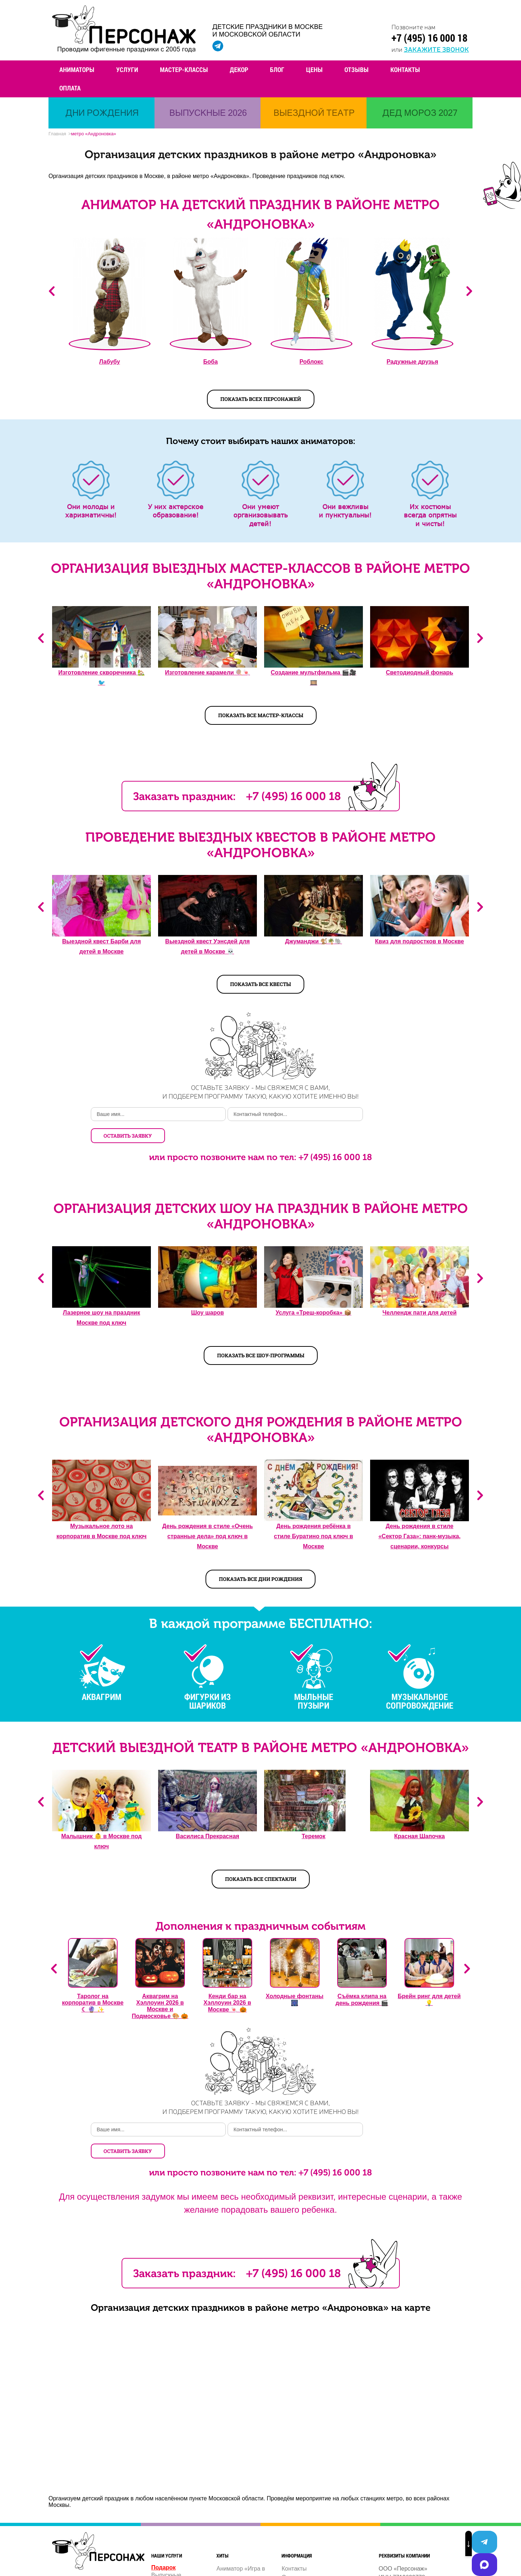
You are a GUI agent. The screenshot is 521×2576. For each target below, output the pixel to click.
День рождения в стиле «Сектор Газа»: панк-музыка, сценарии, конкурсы (419, 1517)
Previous (52, 293)
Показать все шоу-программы (260, 1336)
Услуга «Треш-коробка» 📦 (313, 1294)
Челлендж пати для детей (419, 1294)
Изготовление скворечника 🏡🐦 (101, 680)
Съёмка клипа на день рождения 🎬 (361, 1980)
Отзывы (356, 69)
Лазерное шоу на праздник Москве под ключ (101, 1299)
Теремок (314, 1817)
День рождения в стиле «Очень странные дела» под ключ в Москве (207, 1517)
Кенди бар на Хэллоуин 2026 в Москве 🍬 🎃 (227, 1984)
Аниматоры (76, 69)
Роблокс (311, 364)
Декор (239, 69)
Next (469, 293)
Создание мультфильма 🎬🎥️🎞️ (313, 680)
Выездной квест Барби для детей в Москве (101, 948)
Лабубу (109, 364)
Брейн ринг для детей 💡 (429, 1980)
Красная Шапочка (419, 1817)
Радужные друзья (412, 364)
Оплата (70, 88)
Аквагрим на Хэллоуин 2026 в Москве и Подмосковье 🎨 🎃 (160, 1987)
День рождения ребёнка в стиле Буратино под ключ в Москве (313, 1517)
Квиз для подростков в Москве (419, 943)
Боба (210, 364)
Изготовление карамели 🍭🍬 (207, 675)
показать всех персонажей (260, 401)
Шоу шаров (207, 1294)
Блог (277, 69)
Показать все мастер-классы (260, 717)
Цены (314, 69)
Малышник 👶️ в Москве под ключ (101, 1822)
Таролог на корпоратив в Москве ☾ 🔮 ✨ (92, 1984)
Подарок (163, 2528)
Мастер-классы (184, 69)
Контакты (405, 69)
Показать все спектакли (260, 1860)
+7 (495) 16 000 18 (429, 38)
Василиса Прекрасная (207, 1817)
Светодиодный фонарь (419, 675)
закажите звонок (436, 49)
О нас (289, 2538)
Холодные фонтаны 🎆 (294, 1980)
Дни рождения (170, 2544)
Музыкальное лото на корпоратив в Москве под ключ (101, 1512)
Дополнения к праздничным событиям (260, 1907)
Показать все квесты (260, 986)
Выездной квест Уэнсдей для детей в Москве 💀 (207, 948)
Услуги (127, 69)
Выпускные (166, 2536)
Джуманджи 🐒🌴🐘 (313, 943)
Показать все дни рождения (260, 1560)
